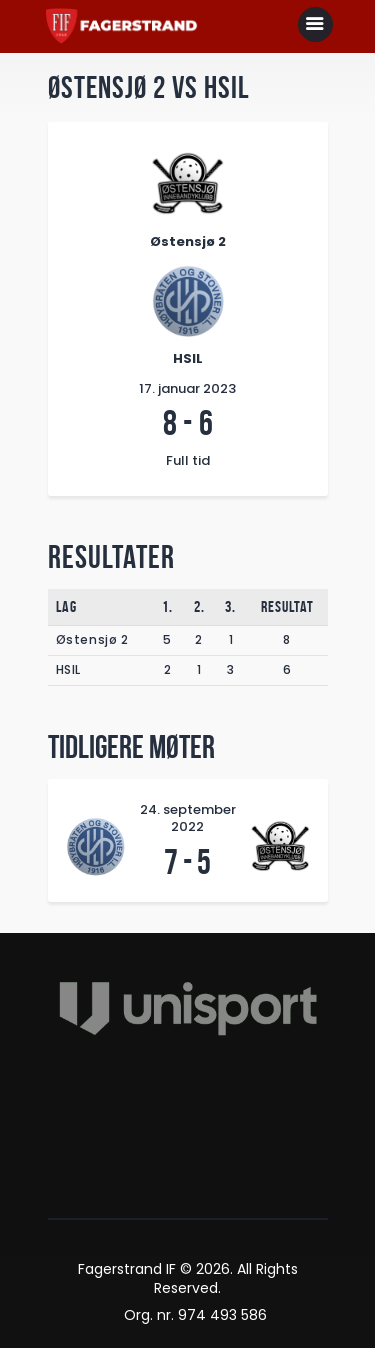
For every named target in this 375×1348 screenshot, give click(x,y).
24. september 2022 (188, 818)
